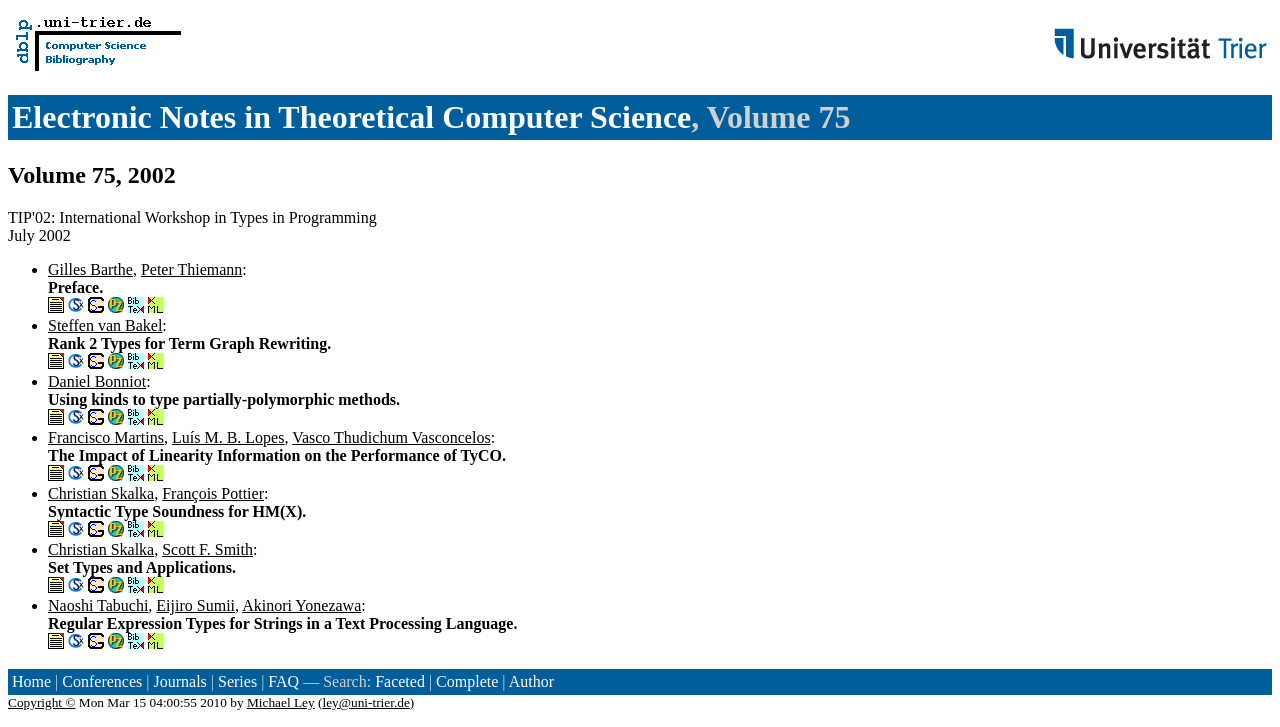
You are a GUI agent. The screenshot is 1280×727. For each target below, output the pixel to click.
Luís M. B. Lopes (228, 437)
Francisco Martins (106, 437)
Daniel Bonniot (97, 381)
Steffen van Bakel (105, 325)
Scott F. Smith (207, 549)
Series (237, 681)
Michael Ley (281, 702)
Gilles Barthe (90, 269)
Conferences (102, 681)
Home (31, 681)
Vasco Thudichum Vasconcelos (391, 437)
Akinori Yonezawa (301, 605)
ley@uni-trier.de (365, 702)
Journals (179, 681)
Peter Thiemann (191, 269)
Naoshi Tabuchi (98, 605)
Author (531, 681)
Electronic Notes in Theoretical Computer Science (351, 117)
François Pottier (213, 493)
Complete (467, 681)
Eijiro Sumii (195, 605)
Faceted (400, 681)
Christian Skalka (101, 493)
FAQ (283, 681)
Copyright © (42, 702)
